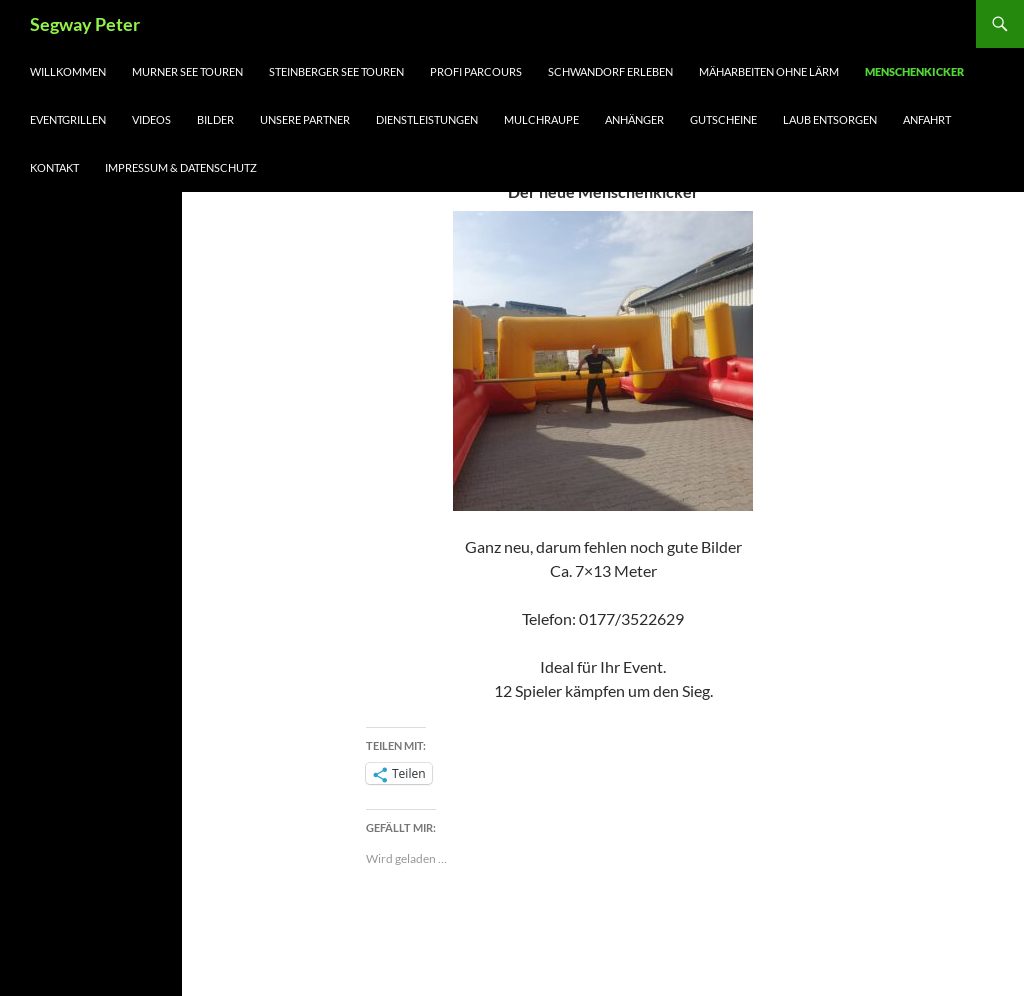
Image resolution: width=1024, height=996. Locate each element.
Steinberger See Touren (336, 71)
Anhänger (634, 119)
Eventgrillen (68, 119)
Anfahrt (927, 119)
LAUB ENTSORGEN (830, 119)
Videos (151, 119)
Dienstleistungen (427, 119)
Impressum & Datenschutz (181, 167)
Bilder (215, 119)
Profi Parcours (476, 71)
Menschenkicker (914, 71)
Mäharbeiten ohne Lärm (769, 71)
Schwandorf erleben (610, 71)
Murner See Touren (187, 71)
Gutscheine (723, 119)
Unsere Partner (305, 119)
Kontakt (54, 167)
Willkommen (68, 71)
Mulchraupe (541, 119)
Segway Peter (85, 24)
